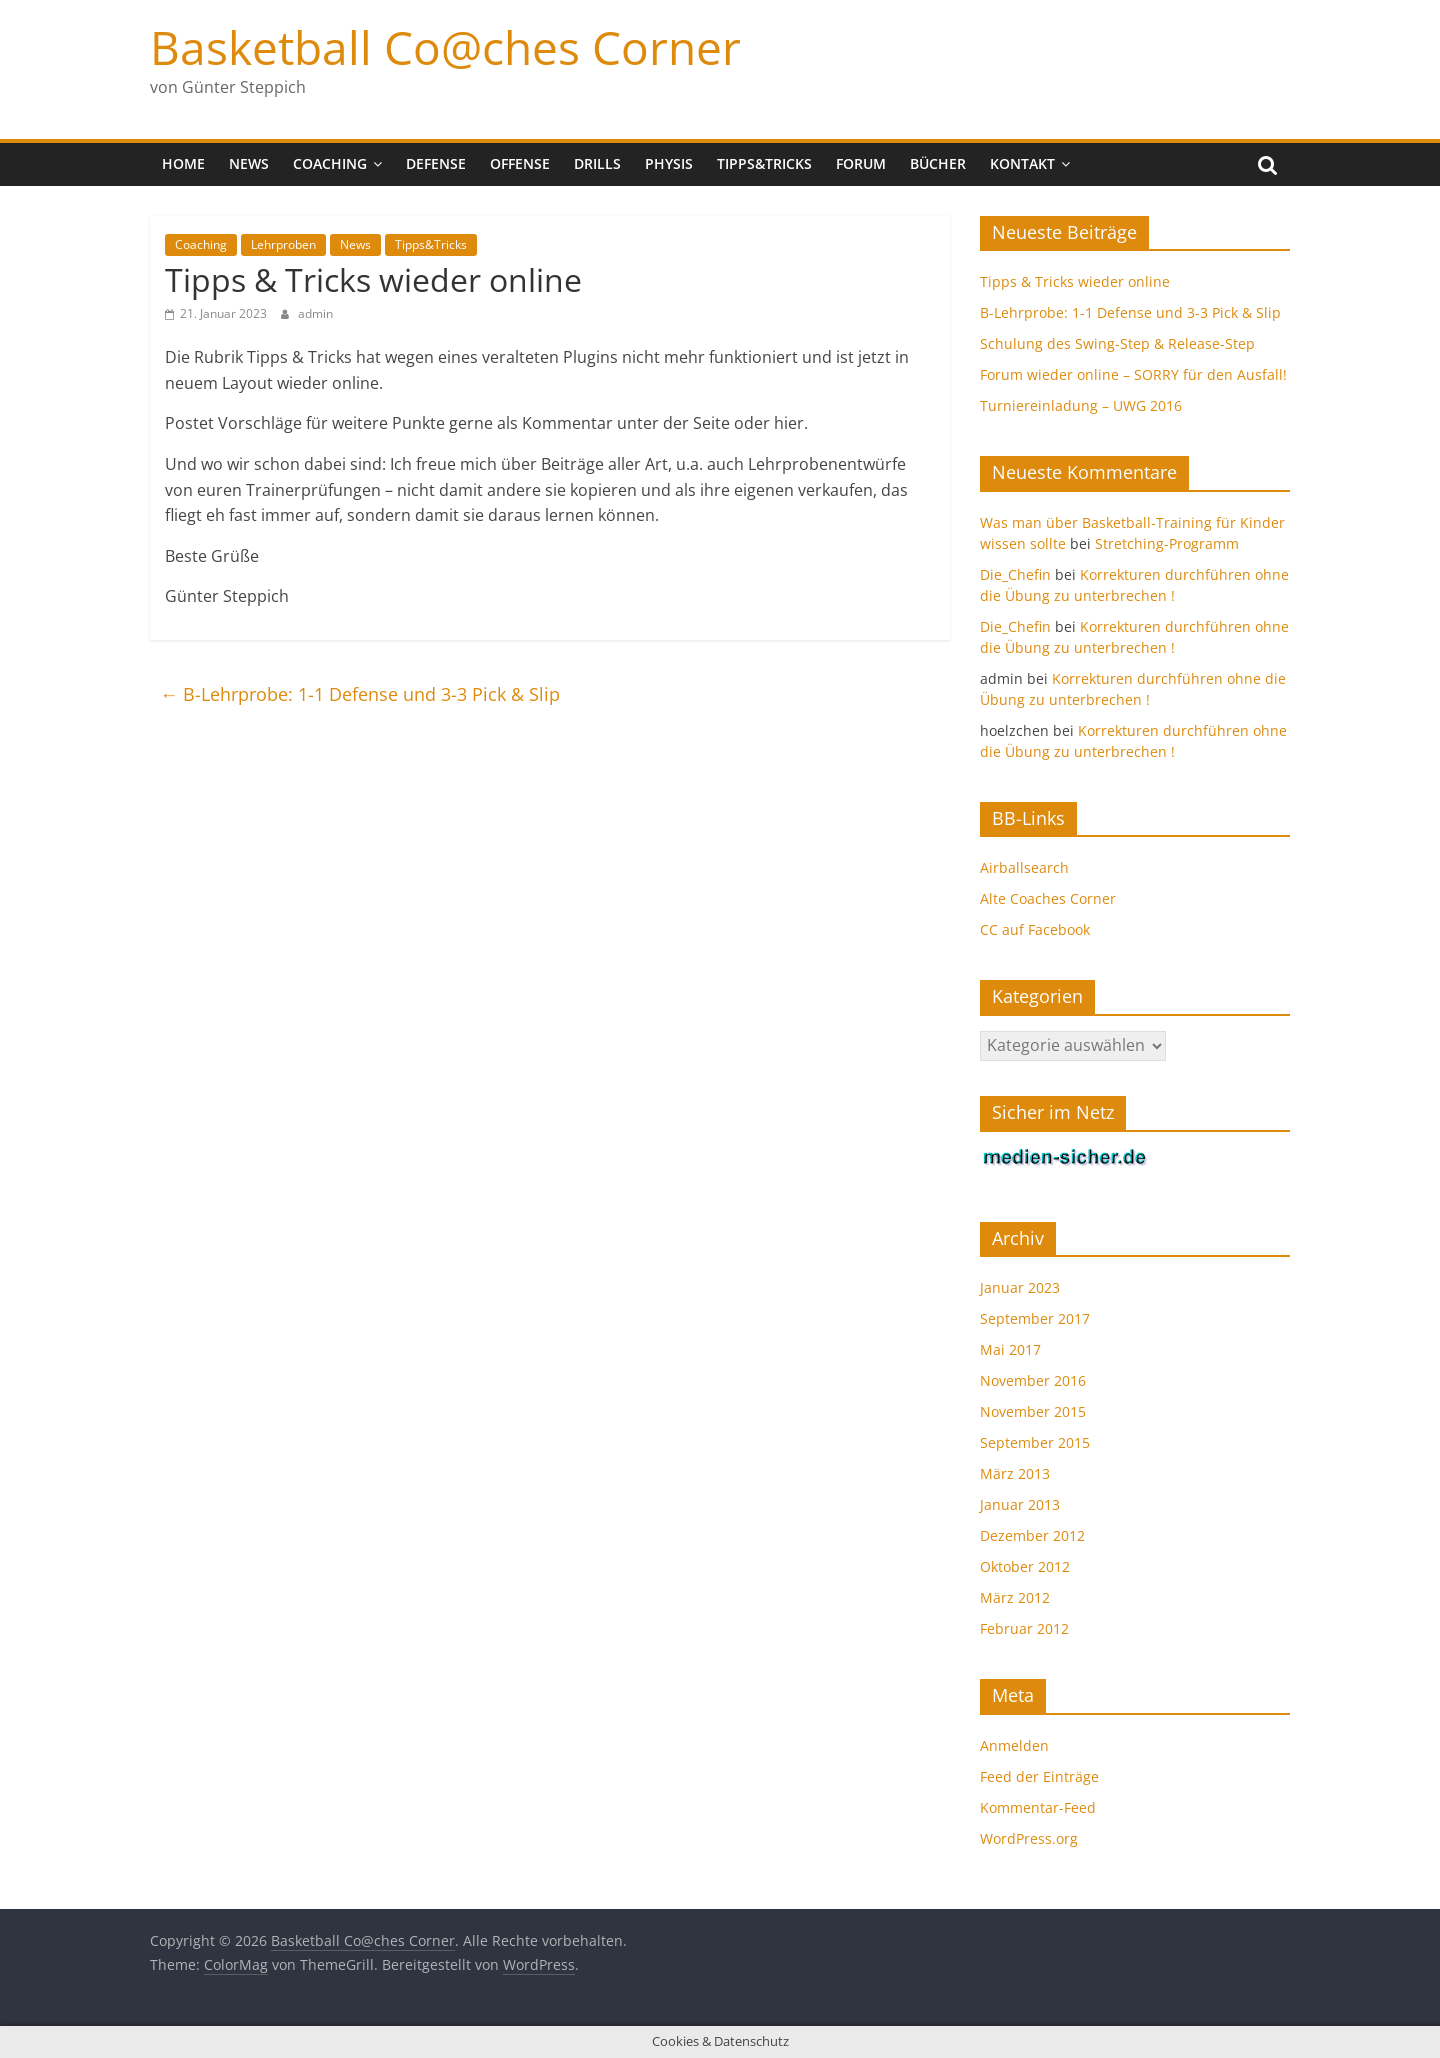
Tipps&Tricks (764, 163)
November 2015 (1033, 1411)
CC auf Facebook (1035, 929)
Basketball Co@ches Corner (445, 47)
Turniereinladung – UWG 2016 (1081, 405)
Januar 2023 (1020, 1287)
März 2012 (1015, 1597)
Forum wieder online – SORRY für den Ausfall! (1133, 374)
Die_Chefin (1015, 574)
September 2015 (1035, 1442)
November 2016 (1033, 1380)
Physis (669, 163)
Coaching (330, 163)
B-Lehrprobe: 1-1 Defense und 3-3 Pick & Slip (360, 694)
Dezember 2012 (1032, 1535)
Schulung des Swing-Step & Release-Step (1117, 343)
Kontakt (1022, 163)
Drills (597, 163)
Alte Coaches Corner (1048, 898)
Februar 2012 (1024, 1628)
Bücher (938, 163)
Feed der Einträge (1039, 1776)
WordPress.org (1029, 1838)
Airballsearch (1024, 867)
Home (183, 163)
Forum (861, 163)
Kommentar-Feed (1038, 1807)
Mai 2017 (1010, 1349)
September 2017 (1035, 1318)
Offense (520, 163)
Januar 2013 (1020, 1504)
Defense (436, 163)
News (249, 163)
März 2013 (1015, 1473)
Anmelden (1014, 1745)
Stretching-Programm (1167, 543)
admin (315, 313)
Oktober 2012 (1025, 1566)
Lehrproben (283, 244)
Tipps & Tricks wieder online (1075, 281)
